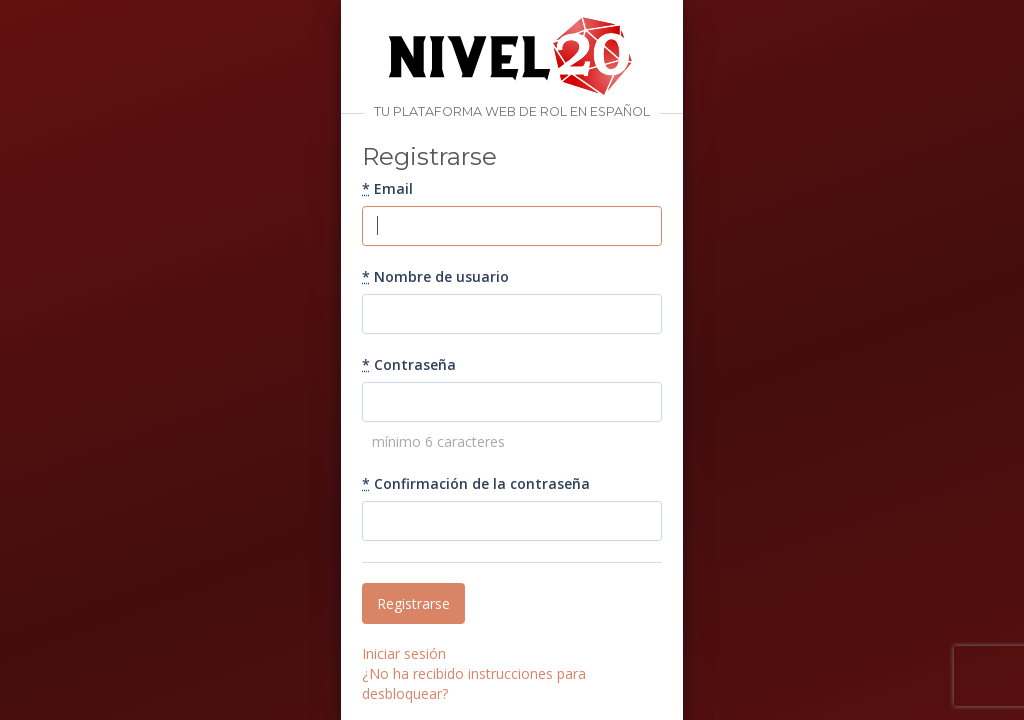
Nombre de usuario (435, 276)
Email (387, 188)
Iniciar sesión (404, 653)
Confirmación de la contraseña (476, 483)
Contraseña (409, 364)
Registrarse (413, 603)
